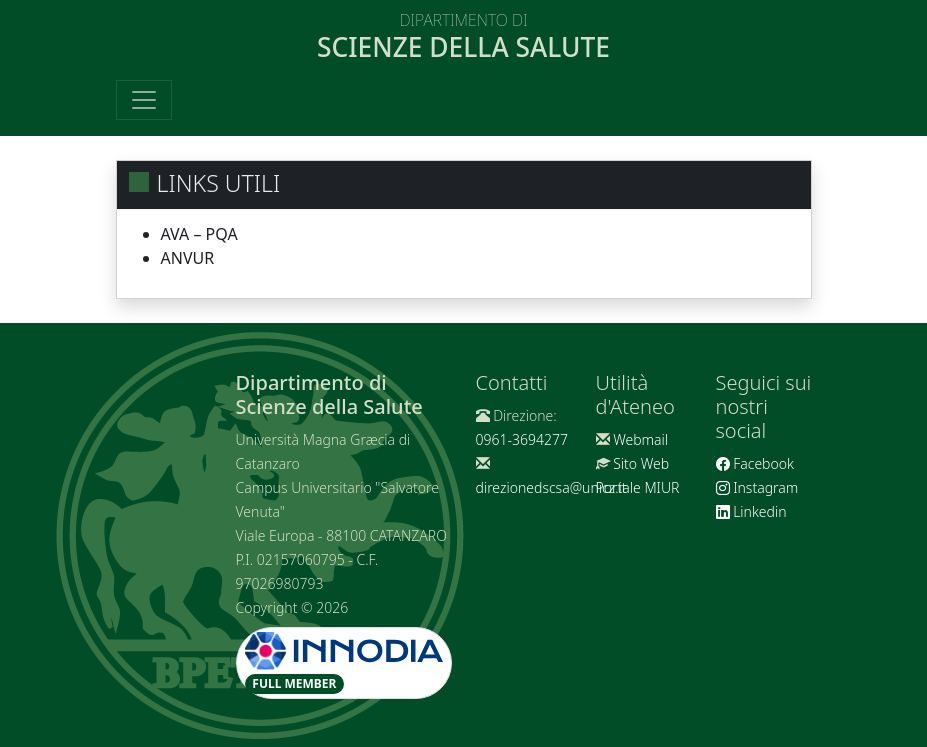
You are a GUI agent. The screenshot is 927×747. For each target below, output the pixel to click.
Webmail (640, 439)
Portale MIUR (638, 487)
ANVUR (188, 258)
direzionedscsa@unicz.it (551, 487)
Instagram (757, 487)
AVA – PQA (199, 234)
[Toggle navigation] (144, 100)
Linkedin (751, 511)
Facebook (755, 463)
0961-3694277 (522, 439)
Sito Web (641, 463)
